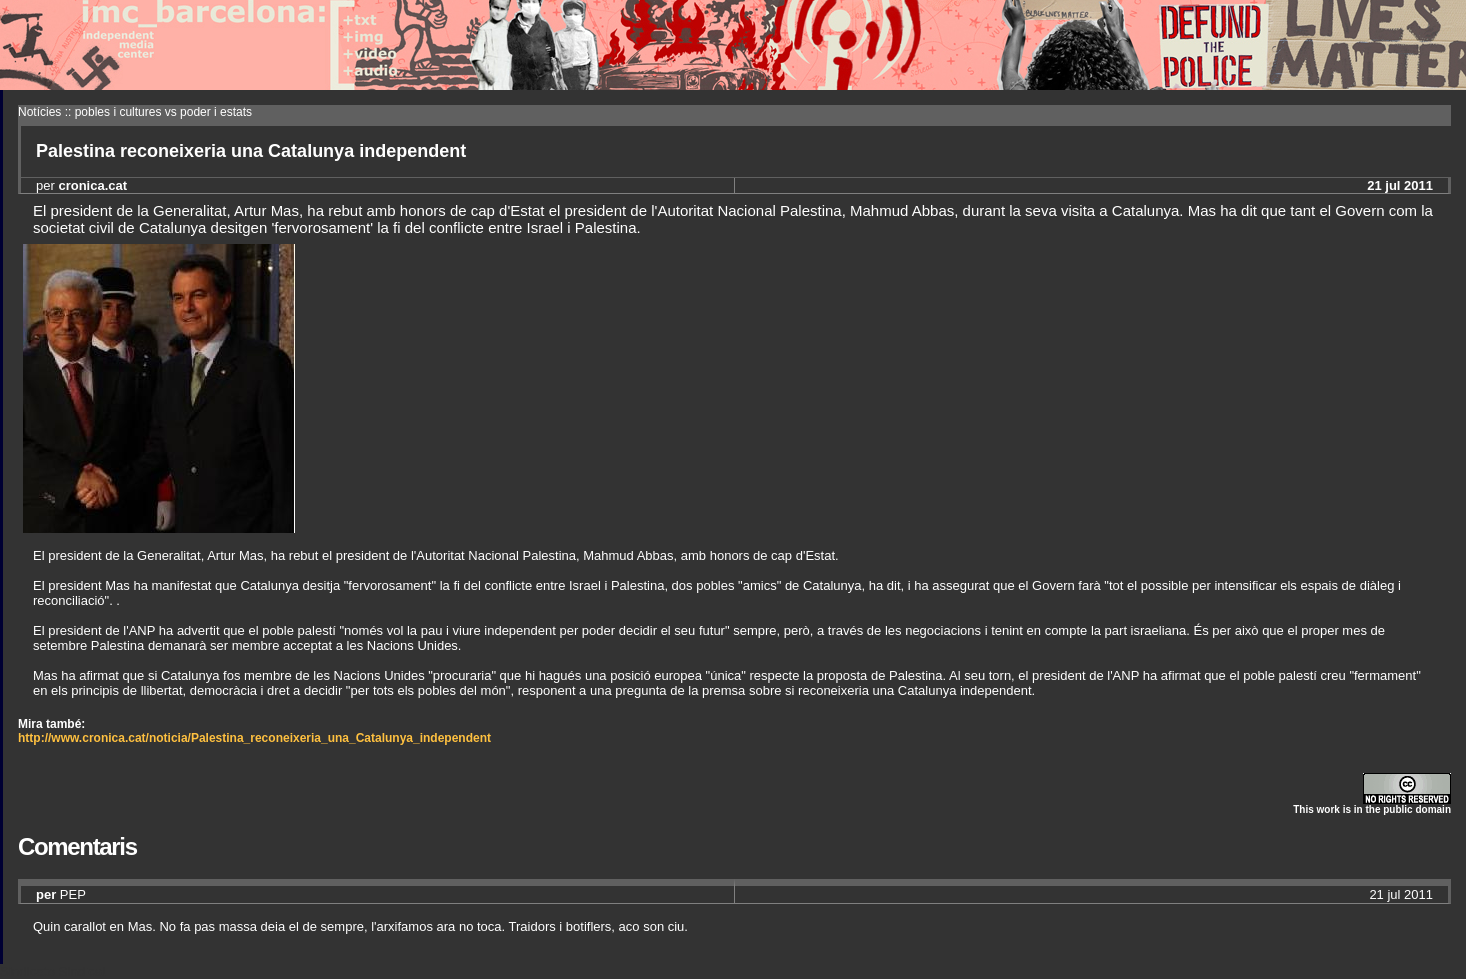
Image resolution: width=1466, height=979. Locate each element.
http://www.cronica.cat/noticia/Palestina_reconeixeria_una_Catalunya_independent (254, 738)
